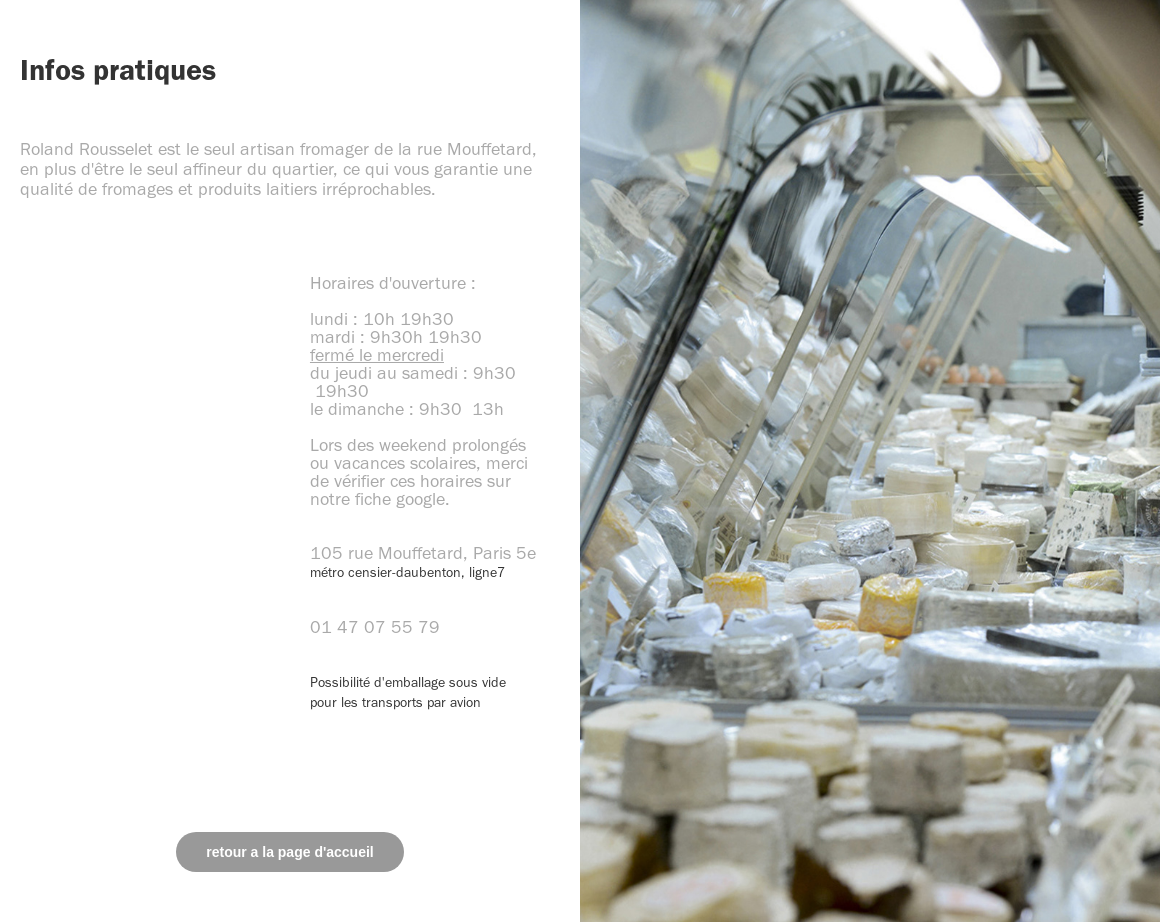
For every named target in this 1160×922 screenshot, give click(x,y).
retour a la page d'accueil (290, 852)
